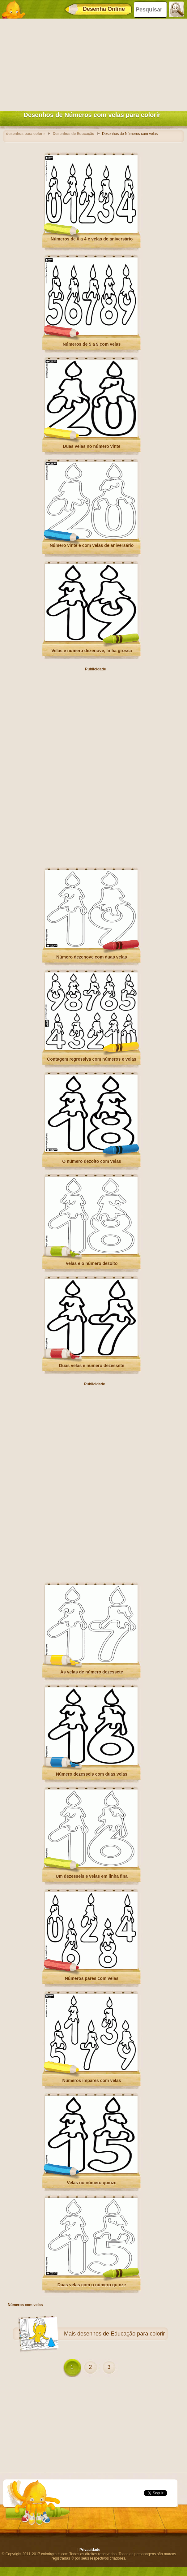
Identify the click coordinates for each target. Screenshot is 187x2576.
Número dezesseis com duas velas (91, 1774)
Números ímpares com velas (91, 2080)
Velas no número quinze (91, 2182)
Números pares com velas (92, 1978)
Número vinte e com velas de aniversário (92, 545)
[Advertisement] (92, 63)
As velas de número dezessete (91, 1671)
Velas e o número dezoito (91, 1263)
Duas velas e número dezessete (91, 1365)
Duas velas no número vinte (92, 446)
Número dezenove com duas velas (91, 957)
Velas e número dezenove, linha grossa (91, 650)
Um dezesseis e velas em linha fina (92, 1876)
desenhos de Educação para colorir (121, 2334)
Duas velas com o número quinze (91, 2284)
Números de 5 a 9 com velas (92, 344)
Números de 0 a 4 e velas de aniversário (92, 238)
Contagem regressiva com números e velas (91, 1059)
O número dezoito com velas (91, 1161)
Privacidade (89, 2550)
